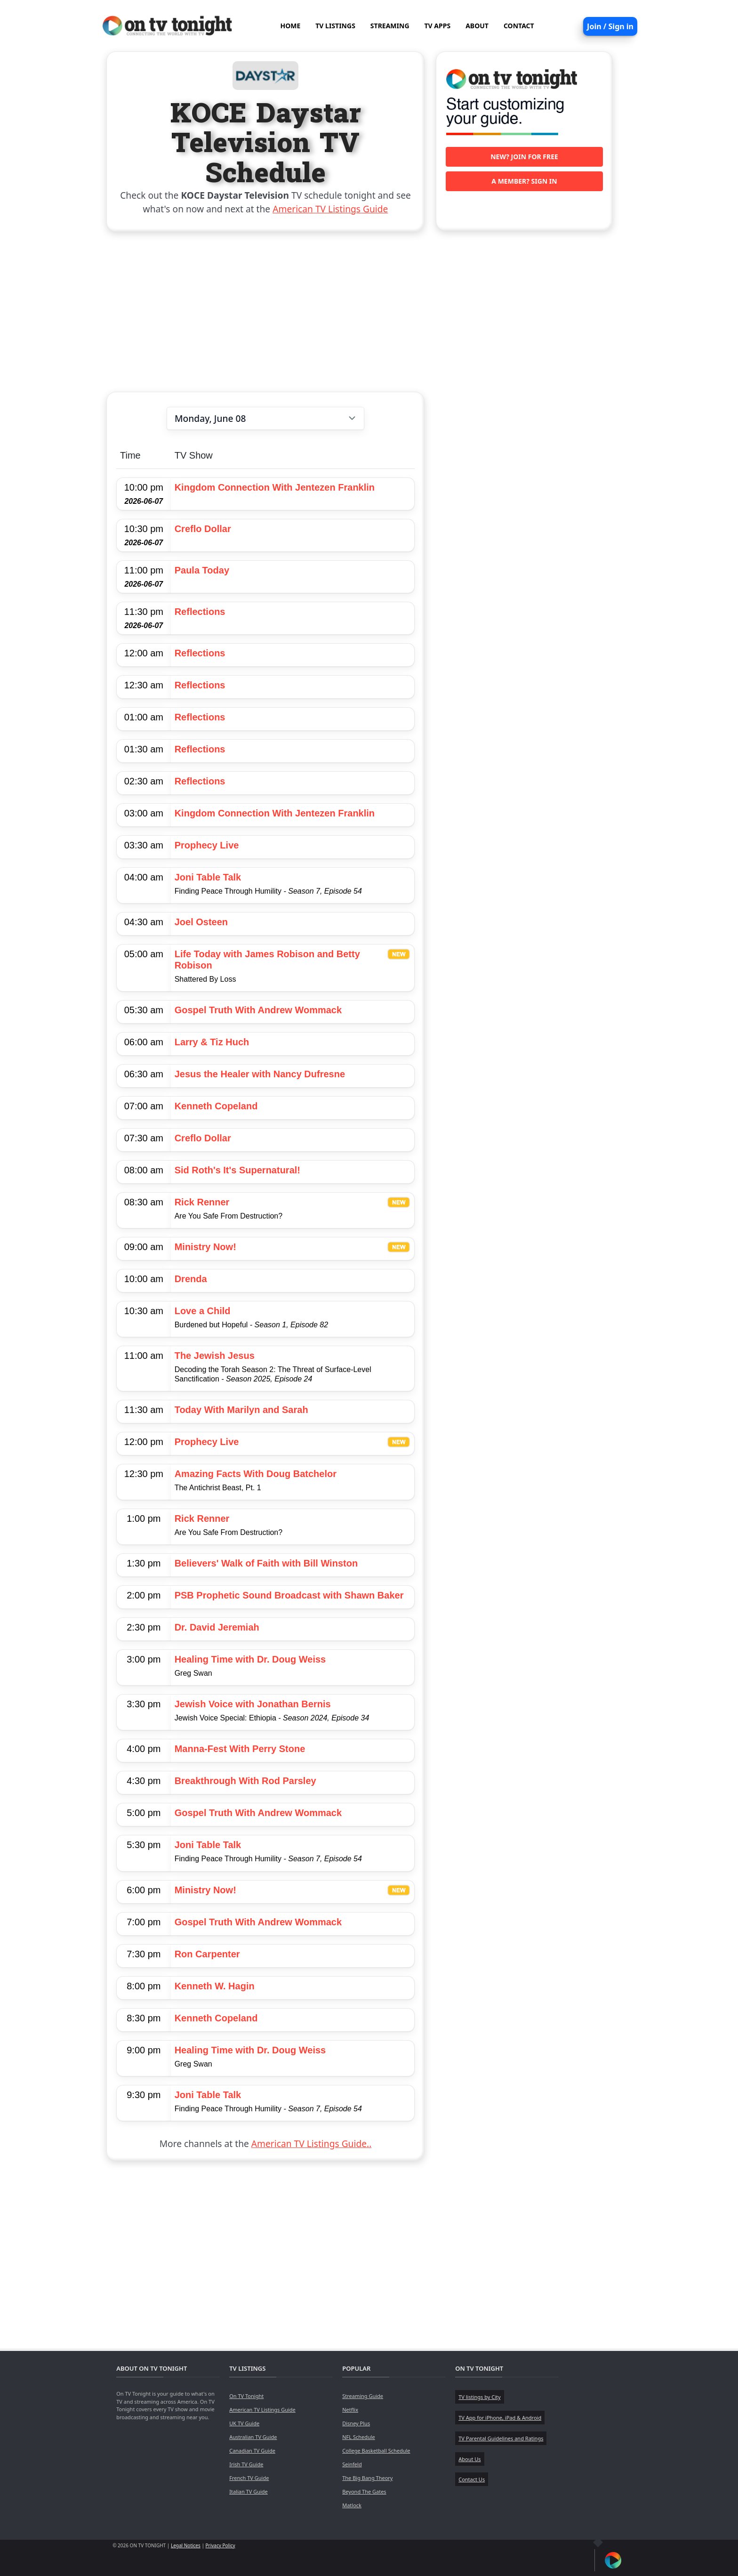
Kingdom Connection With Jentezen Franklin (275, 487)
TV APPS (438, 25)
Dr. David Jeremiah (217, 1627)
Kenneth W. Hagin (215, 1986)
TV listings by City (479, 2396)
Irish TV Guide (246, 2464)
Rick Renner (202, 1202)
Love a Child (203, 1311)
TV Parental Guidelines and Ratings (500, 2438)
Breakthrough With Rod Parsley (245, 1781)
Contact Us (471, 2479)
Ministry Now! (205, 1247)
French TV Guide (249, 2477)
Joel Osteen (201, 922)
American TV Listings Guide (330, 208)
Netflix (350, 2409)
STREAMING (389, 25)
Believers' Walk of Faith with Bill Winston (266, 1563)
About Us (469, 2459)
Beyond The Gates (364, 2491)
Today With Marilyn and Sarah (241, 1410)
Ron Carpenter (207, 1954)
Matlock (351, 2505)
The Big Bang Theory (367, 2477)
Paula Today (202, 570)
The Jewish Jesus (215, 1355)
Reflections (200, 611)
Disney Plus (356, 2423)
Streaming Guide (362, 2395)
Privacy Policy (220, 2545)
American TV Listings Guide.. (311, 2143)
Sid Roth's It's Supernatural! (237, 1170)
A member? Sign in (524, 181)
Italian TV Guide (248, 2491)
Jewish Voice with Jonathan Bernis (253, 1704)
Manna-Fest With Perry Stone (240, 1749)
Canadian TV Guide (252, 2450)
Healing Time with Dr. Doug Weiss (250, 1659)
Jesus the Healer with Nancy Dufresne (260, 1074)
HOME (290, 25)
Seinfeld (351, 2464)
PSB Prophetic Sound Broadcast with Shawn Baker (289, 1595)
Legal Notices (186, 2545)
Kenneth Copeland (216, 1106)
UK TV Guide (244, 2423)
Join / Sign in (610, 26)
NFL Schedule (358, 2436)
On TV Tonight (246, 2395)
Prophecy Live (207, 845)
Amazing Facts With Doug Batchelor (256, 1474)
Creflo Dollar (203, 529)
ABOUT (477, 25)
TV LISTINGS (335, 25)
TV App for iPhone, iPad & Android (499, 2417)
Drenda (191, 1279)
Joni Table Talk (208, 877)
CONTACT (519, 25)
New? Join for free (524, 156)
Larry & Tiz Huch (212, 1042)
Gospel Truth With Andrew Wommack (258, 1010)
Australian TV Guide (253, 2436)
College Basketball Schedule (376, 2450)
